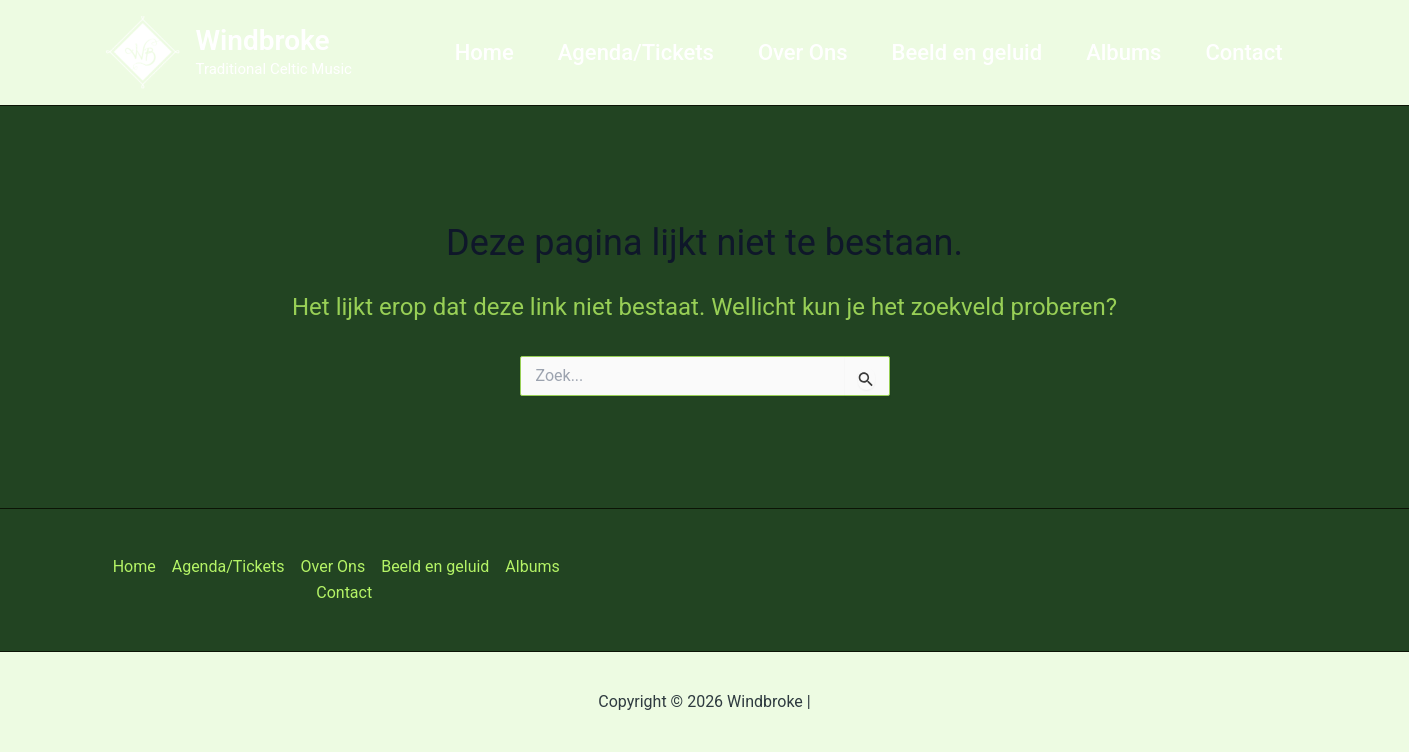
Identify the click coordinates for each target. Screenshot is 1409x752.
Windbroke (263, 40)
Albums (1123, 52)
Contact (1243, 52)
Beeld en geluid (967, 52)
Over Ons (803, 52)
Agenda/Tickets (636, 52)
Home (484, 52)
